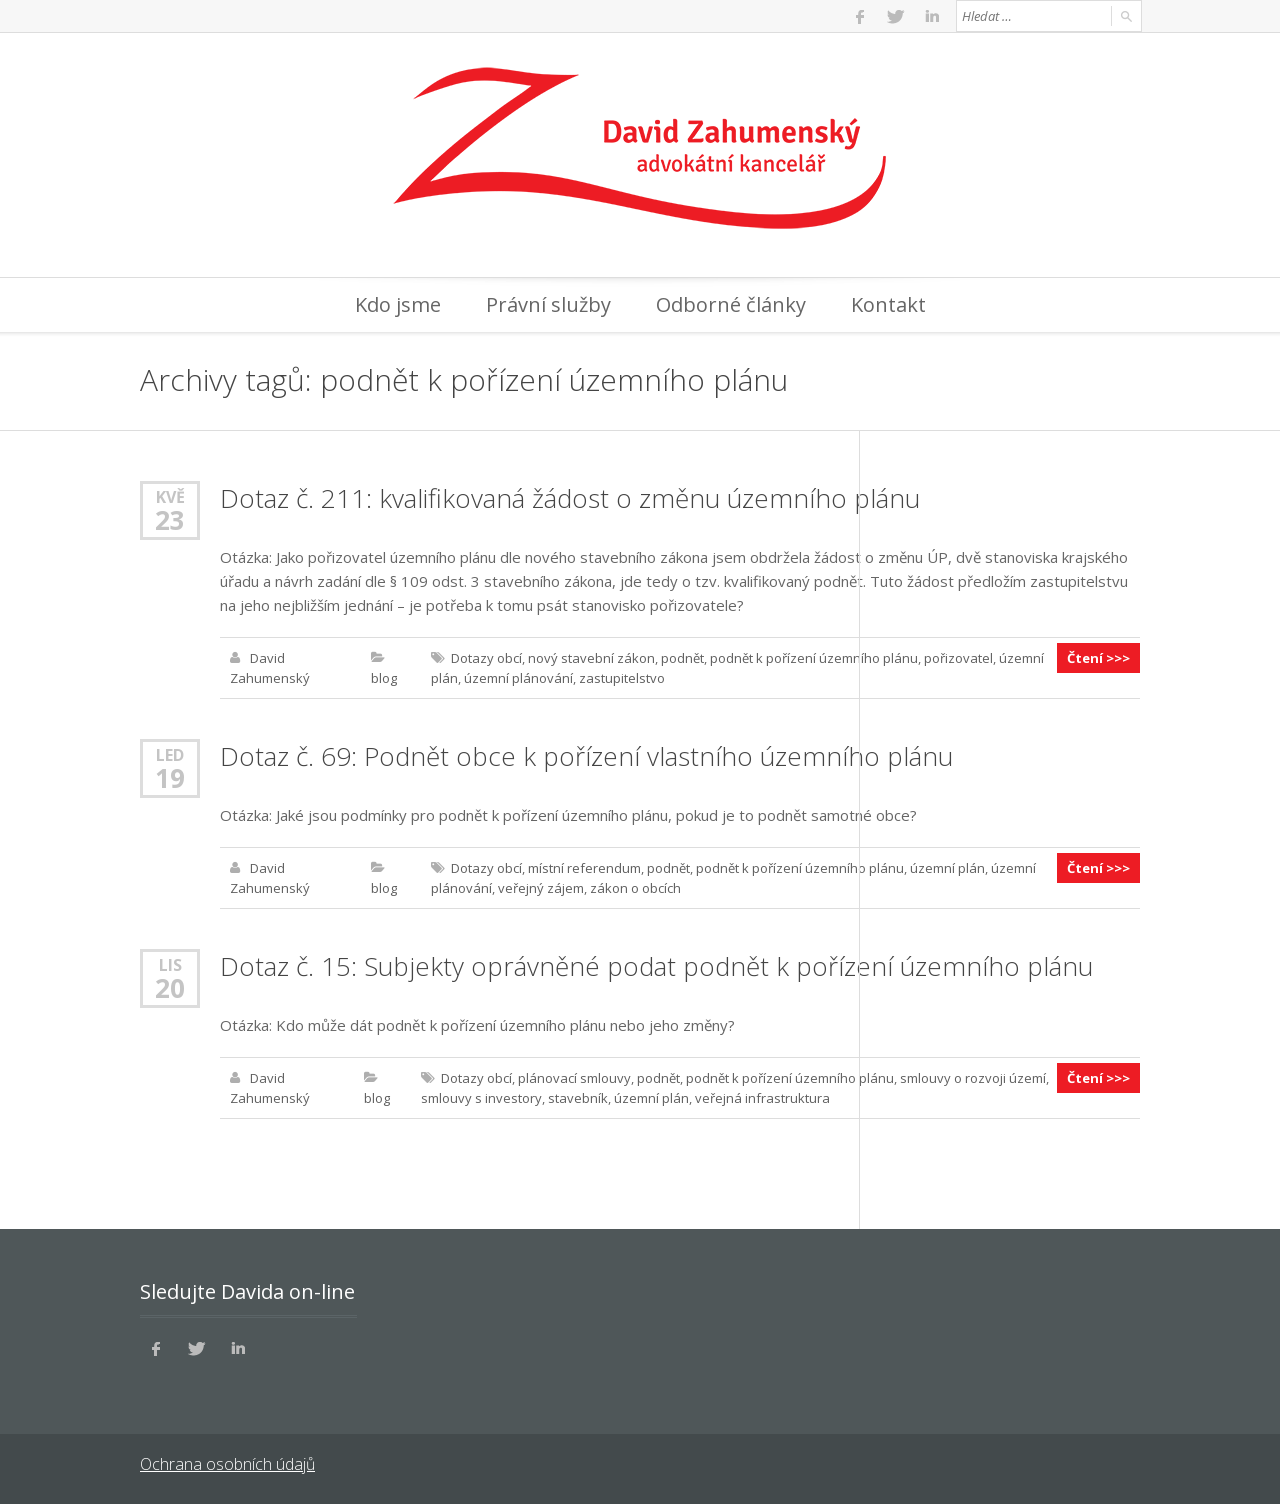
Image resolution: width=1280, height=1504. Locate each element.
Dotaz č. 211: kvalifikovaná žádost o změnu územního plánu (570, 498)
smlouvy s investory (481, 1098)
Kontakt (888, 304)
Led (170, 754)
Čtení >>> (1098, 658)
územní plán (947, 868)
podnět (682, 658)
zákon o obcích (635, 888)
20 (170, 988)
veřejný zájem (541, 888)
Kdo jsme (398, 304)
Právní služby (548, 304)
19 (170, 778)
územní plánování (518, 678)
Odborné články (731, 304)
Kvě (170, 496)
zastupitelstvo (622, 678)
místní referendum (584, 868)
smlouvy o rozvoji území (973, 1078)
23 (170, 520)
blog (384, 678)
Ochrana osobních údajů (227, 1464)
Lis (170, 964)
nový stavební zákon (591, 658)
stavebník (578, 1098)
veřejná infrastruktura (762, 1098)
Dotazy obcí (486, 658)
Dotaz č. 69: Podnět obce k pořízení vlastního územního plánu (586, 756)
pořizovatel (958, 658)
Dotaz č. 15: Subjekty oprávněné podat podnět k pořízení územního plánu (656, 966)
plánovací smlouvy (574, 1078)
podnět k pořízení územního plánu (814, 658)
